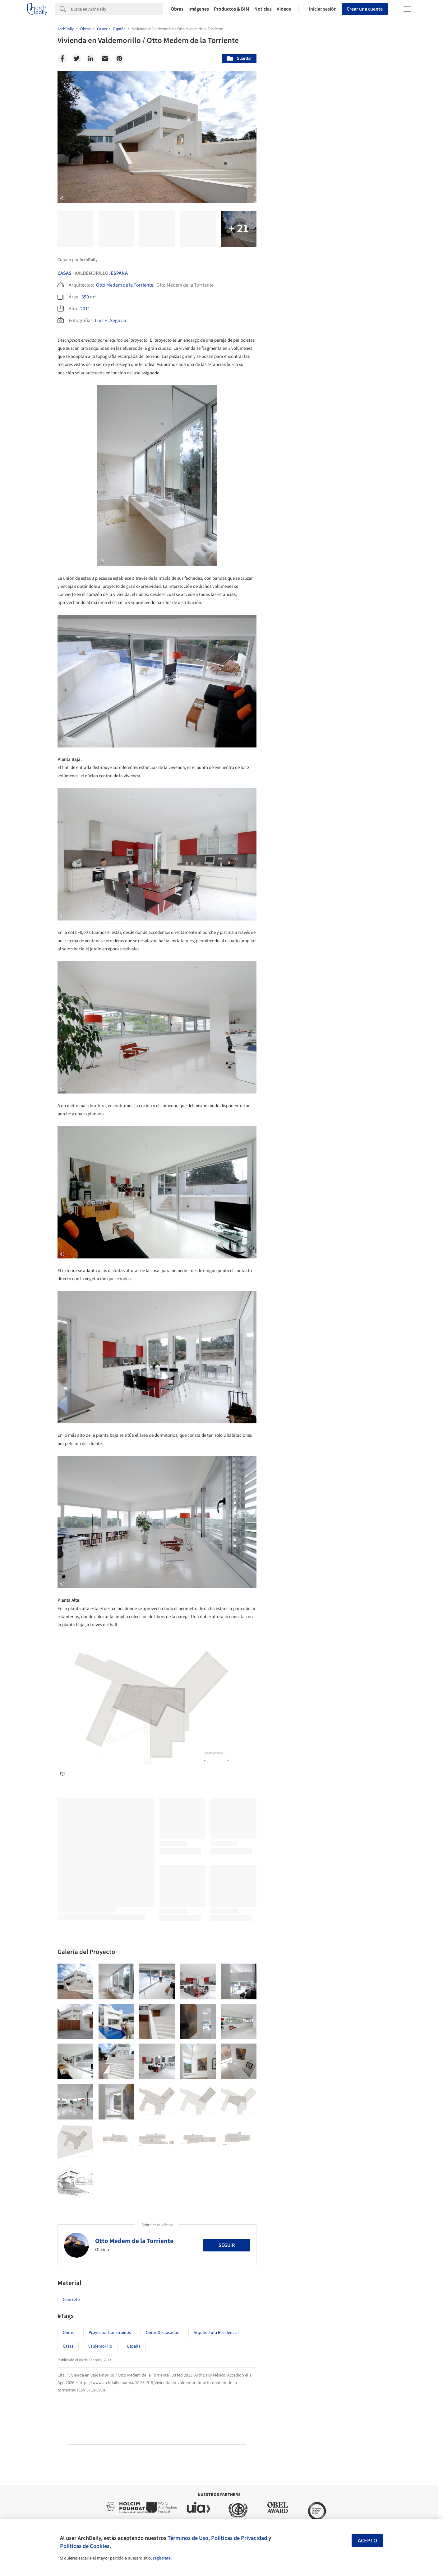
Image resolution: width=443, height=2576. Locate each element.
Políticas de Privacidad (239, 2538)
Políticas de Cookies (84, 2546)
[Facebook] (62, 58)
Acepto (367, 2541)
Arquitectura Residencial (216, 2333)
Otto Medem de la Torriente (124, 285)
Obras (177, 9)
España (119, 273)
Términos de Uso (188, 2538)
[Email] (105, 58)
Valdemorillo (100, 2346)
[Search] (117, 9)
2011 (85, 308)
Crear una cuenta (365, 9)
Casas (65, 273)
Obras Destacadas (162, 2333)
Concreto (71, 2300)
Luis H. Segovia (110, 320)
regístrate (162, 2558)
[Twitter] (76, 58)
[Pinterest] (119, 58)
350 (85, 296)
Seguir (227, 2245)
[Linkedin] (90, 58)
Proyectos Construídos (110, 2333)
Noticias (263, 9)
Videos (284, 9)
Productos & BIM (231, 9)
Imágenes (198, 9)
